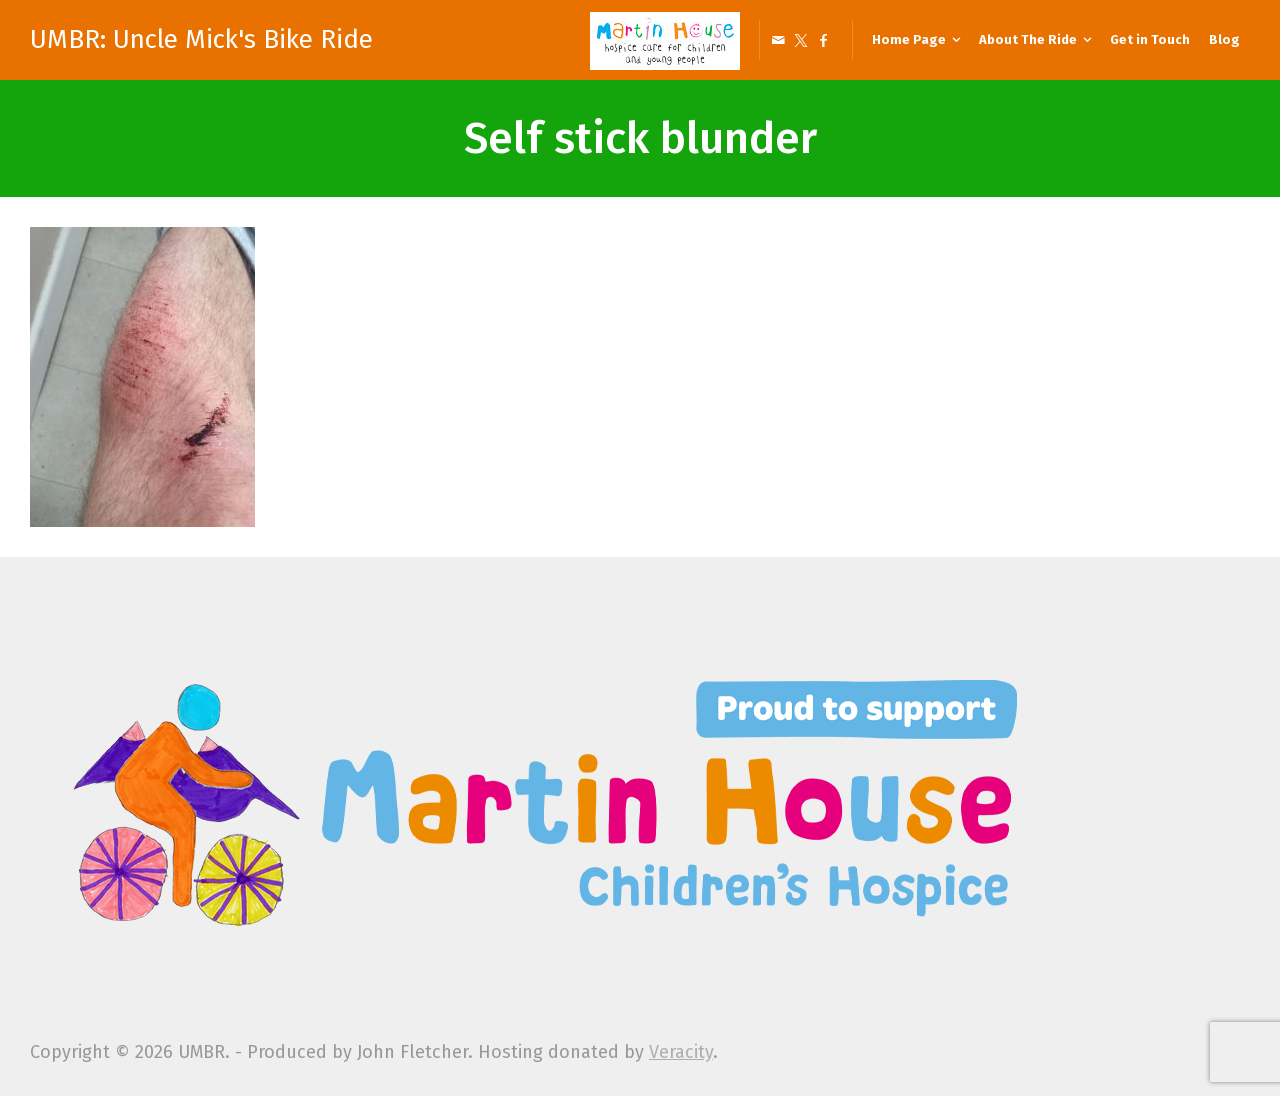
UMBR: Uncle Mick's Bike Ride (201, 40)
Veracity (681, 1052)
